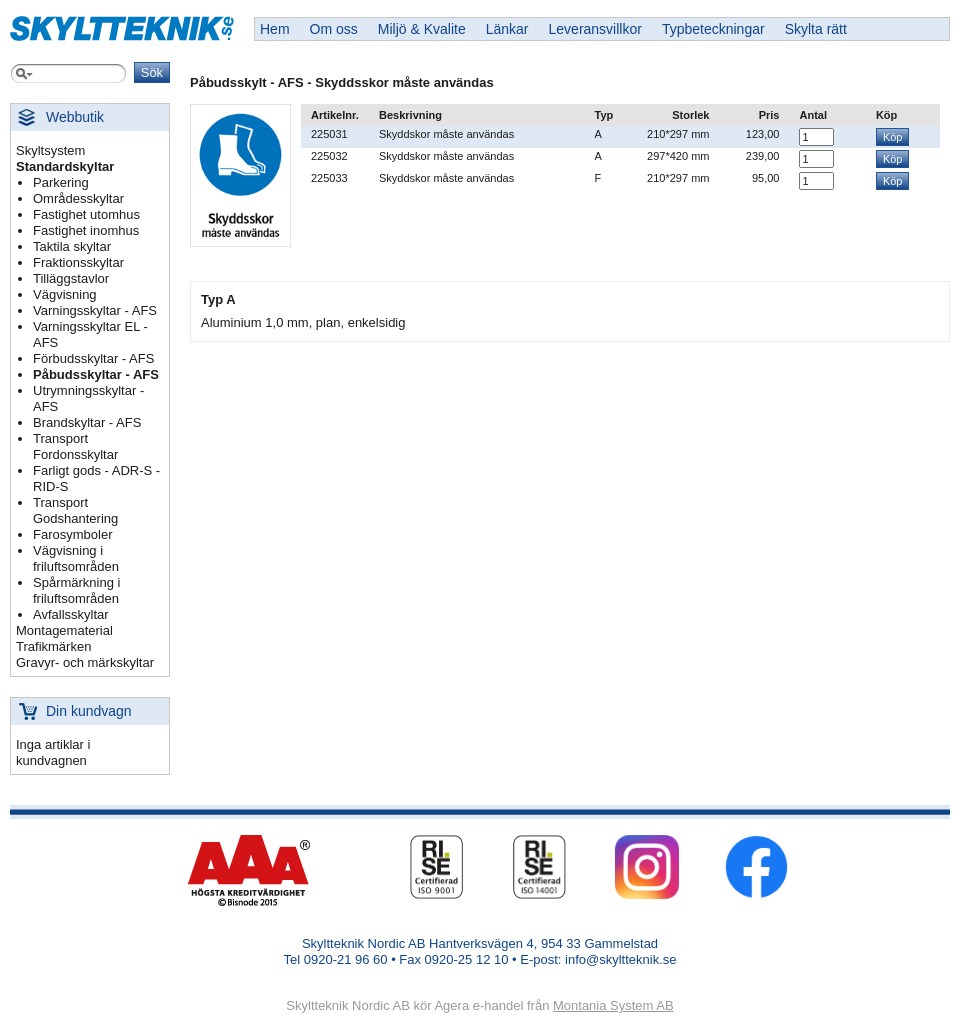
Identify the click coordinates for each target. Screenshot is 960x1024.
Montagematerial (64, 630)
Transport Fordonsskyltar (75, 446)
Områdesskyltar (78, 198)
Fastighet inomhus (86, 230)
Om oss (334, 29)
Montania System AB (613, 1005)
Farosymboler (72, 534)
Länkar (507, 29)
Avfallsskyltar (71, 614)
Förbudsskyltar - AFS (93, 358)
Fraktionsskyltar (78, 262)
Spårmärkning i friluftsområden (76, 590)
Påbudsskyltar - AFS (96, 374)
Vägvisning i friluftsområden (76, 558)
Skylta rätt (816, 29)
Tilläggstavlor (71, 278)
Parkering (61, 182)
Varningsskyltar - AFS (95, 310)
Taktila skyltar (72, 246)
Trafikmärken (53, 646)
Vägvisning (65, 294)
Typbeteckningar (713, 29)
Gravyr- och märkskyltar (85, 662)
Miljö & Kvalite (422, 29)
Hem (275, 29)
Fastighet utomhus (86, 214)
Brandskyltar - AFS (87, 422)
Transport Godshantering (75, 510)
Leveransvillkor (595, 29)
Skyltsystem (50, 150)
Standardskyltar (65, 166)
